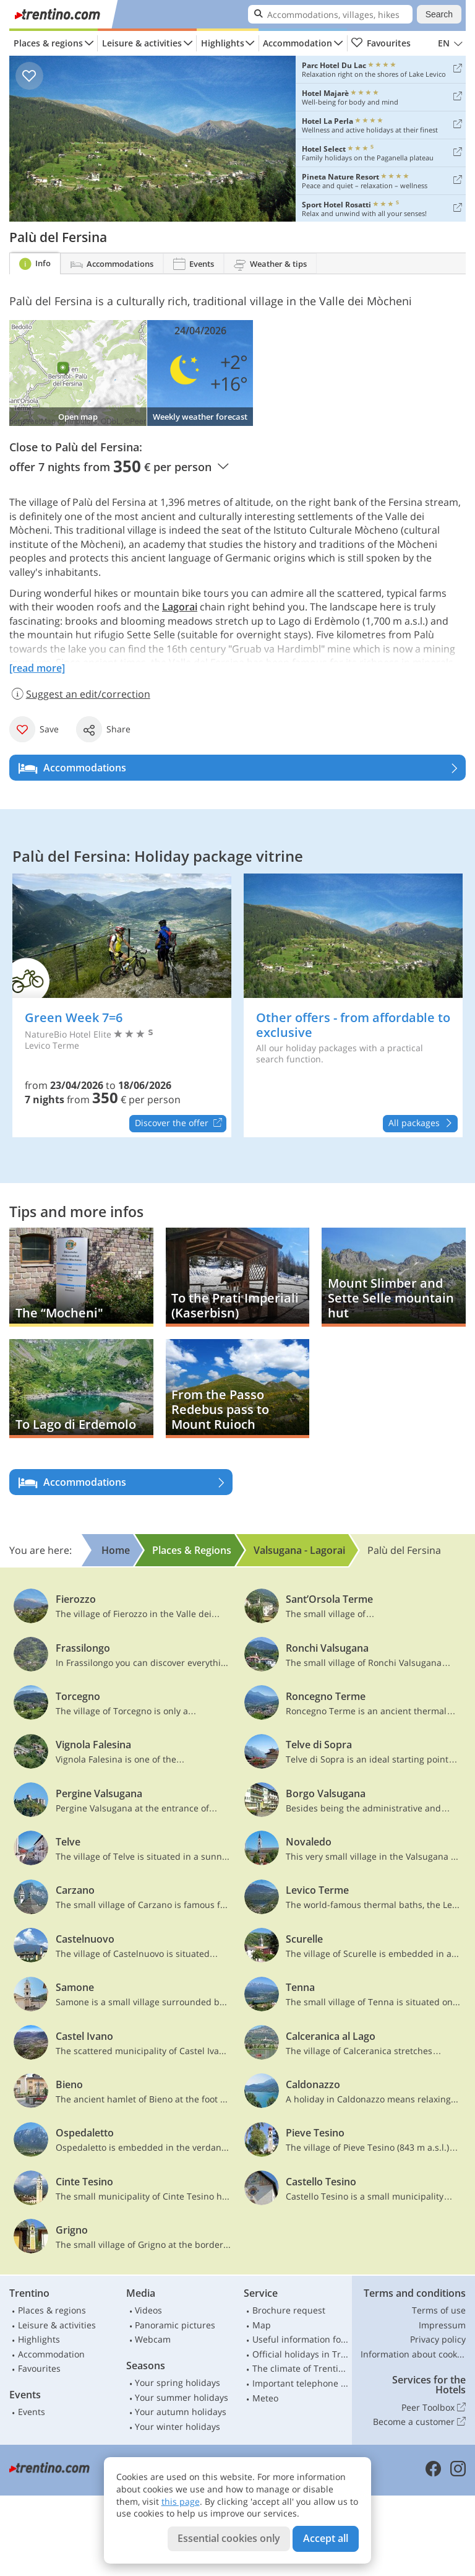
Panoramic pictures (175, 2325)
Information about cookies (413, 2354)
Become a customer (419, 2422)
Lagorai (179, 607)
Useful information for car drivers (300, 2339)
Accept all (325, 2538)
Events (31, 2412)
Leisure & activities (142, 43)
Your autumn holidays (180, 2412)
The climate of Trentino (300, 2368)
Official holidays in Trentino (300, 2354)
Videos (148, 2310)
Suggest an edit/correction (79, 694)
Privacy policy (438, 2339)
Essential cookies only (229, 2538)
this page (180, 2501)
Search (439, 14)
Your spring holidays (177, 2382)
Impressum (442, 2325)
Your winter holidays (177, 2426)
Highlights (222, 43)
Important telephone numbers (300, 2383)
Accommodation (297, 43)
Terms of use (439, 2310)
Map (261, 2325)
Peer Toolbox (433, 2407)
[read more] (37, 668)
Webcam (153, 2339)
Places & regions (48, 43)
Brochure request (288, 2310)
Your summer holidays (181, 2397)
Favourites (380, 43)
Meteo (265, 2398)
